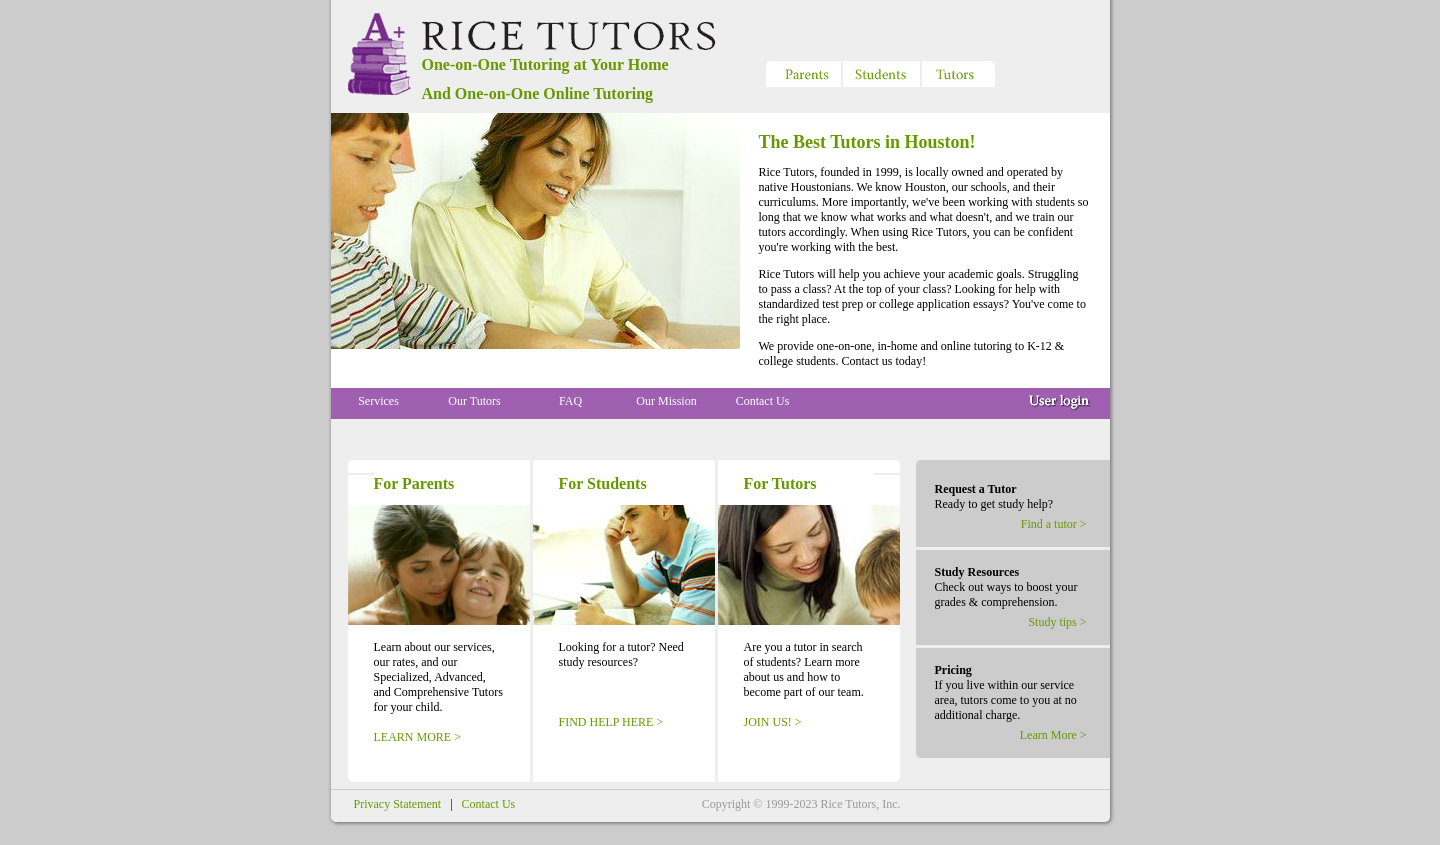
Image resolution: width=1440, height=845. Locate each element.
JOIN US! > (773, 722)
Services (378, 401)
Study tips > (1057, 622)
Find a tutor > (1054, 524)
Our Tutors (474, 401)
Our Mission (666, 401)
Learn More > (1053, 735)
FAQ (570, 401)
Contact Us (763, 401)
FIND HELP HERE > (611, 722)
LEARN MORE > (417, 737)
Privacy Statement (398, 804)
